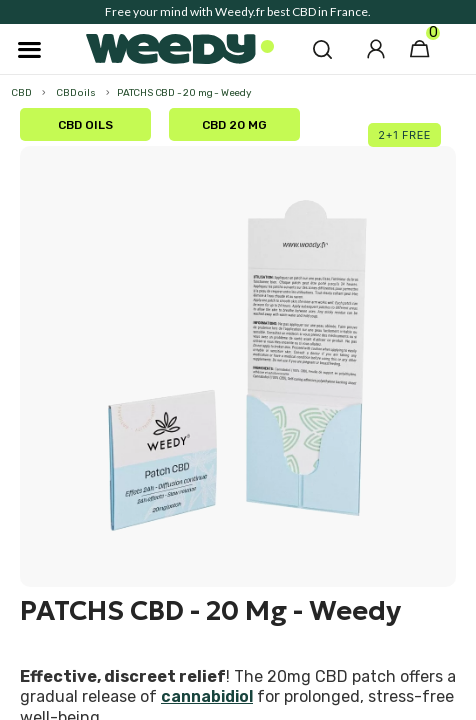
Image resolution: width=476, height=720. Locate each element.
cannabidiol (207, 696)
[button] (322, 49)
